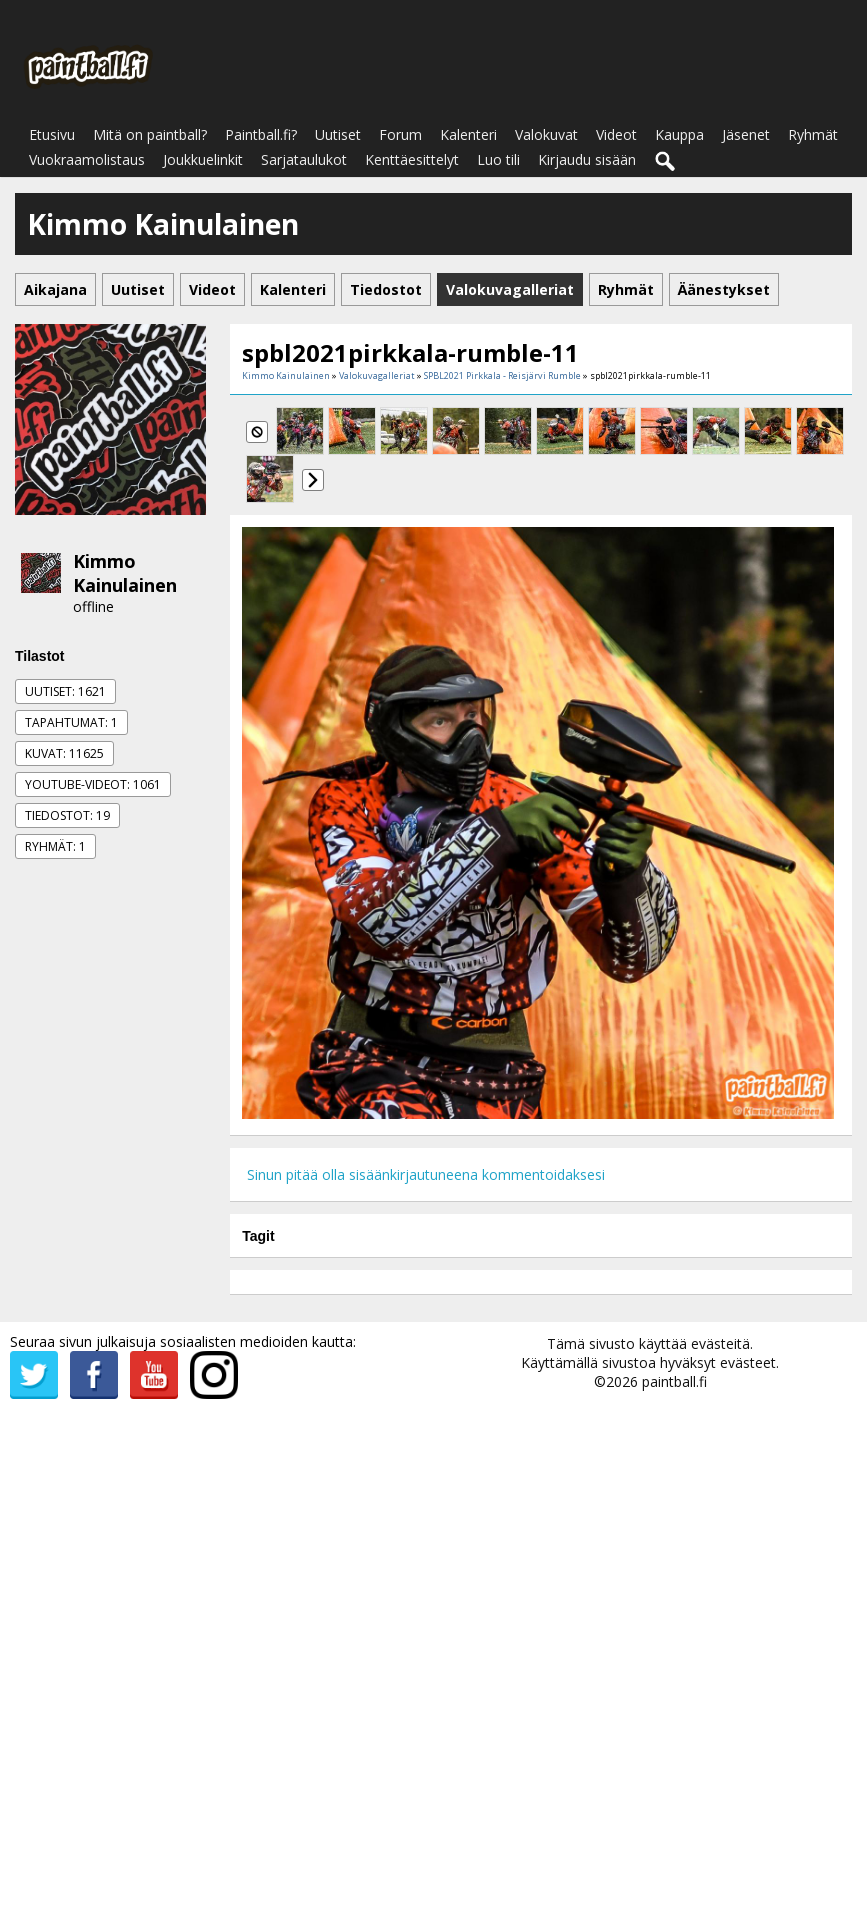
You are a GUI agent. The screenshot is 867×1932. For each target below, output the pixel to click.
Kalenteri (468, 134)
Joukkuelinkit (203, 159)
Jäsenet (746, 134)
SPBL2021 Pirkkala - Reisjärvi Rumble (502, 375)
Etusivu (52, 134)
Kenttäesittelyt (412, 159)
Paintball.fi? (261, 134)
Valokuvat (546, 134)
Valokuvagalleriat (377, 375)
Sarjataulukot (304, 159)
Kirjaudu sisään (587, 159)
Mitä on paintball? (150, 134)
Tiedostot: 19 (67, 815)
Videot (616, 134)
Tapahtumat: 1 (71, 722)
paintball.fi (674, 1381)
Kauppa (679, 134)
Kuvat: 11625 (64, 753)
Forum (400, 134)
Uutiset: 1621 (65, 691)
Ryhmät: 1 (55, 846)
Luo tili (498, 159)
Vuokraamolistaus (87, 159)
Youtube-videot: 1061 (93, 784)
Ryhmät (813, 134)
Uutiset (338, 134)
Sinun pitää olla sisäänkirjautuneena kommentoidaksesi (426, 1174)
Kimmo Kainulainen (125, 573)
